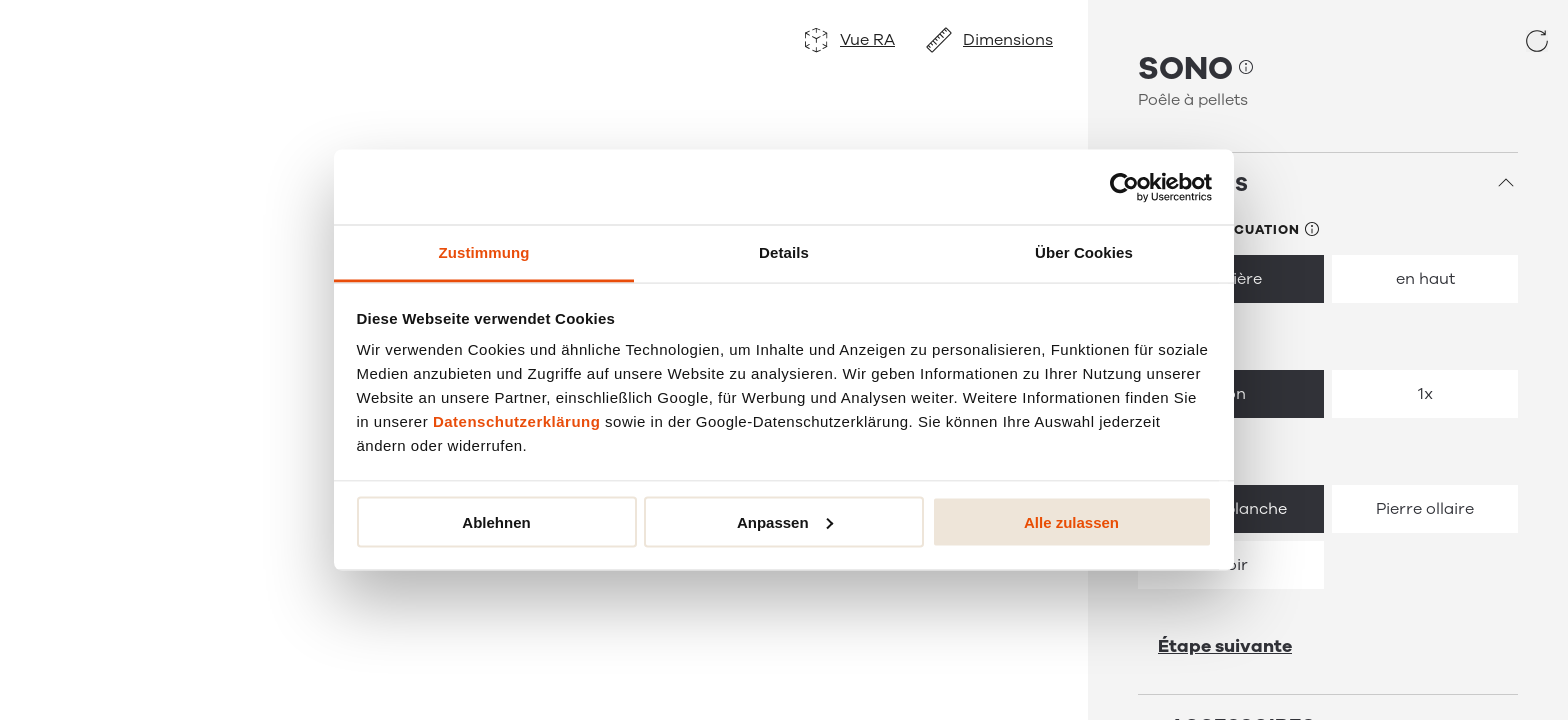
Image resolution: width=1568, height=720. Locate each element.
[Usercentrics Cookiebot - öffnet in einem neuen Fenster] (1124, 187)
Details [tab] (784, 252)
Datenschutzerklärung (517, 421)
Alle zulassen (1071, 521)
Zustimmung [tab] (484, 252)
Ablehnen (496, 521)
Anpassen (785, 521)
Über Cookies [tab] (1084, 252)
